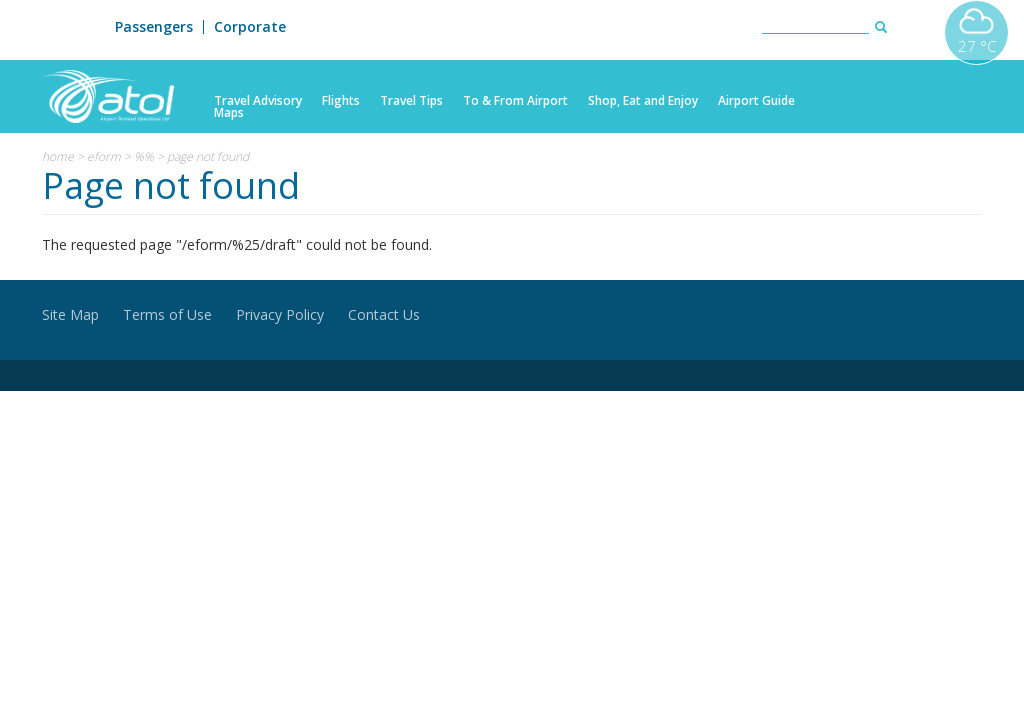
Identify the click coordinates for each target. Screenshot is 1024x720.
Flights (341, 101)
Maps (229, 113)
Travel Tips (411, 101)
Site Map (70, 314)
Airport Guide (756, 101)
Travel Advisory (258, 101)
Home (58, 156)
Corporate (250, 27)
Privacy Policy (280, 314)
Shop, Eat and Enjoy (643, 101)
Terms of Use (167, 314)
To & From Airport (515, 101)
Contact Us (384, 314)
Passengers (154, 27)
